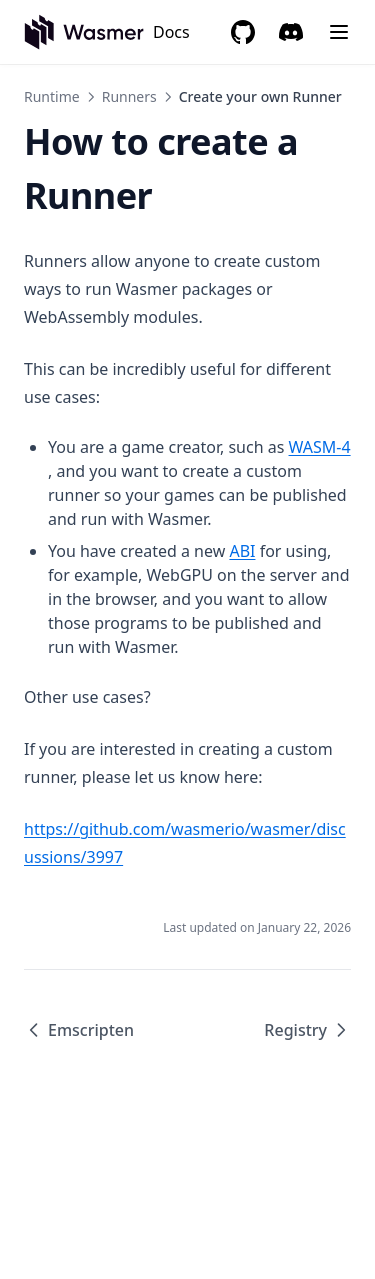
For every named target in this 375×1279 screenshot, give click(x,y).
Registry (307, 1030)
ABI (242, 551)
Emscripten (79, 1030)
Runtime (52, 96)
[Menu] (339, 32)
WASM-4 (320, 447)
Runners (129, 96)
